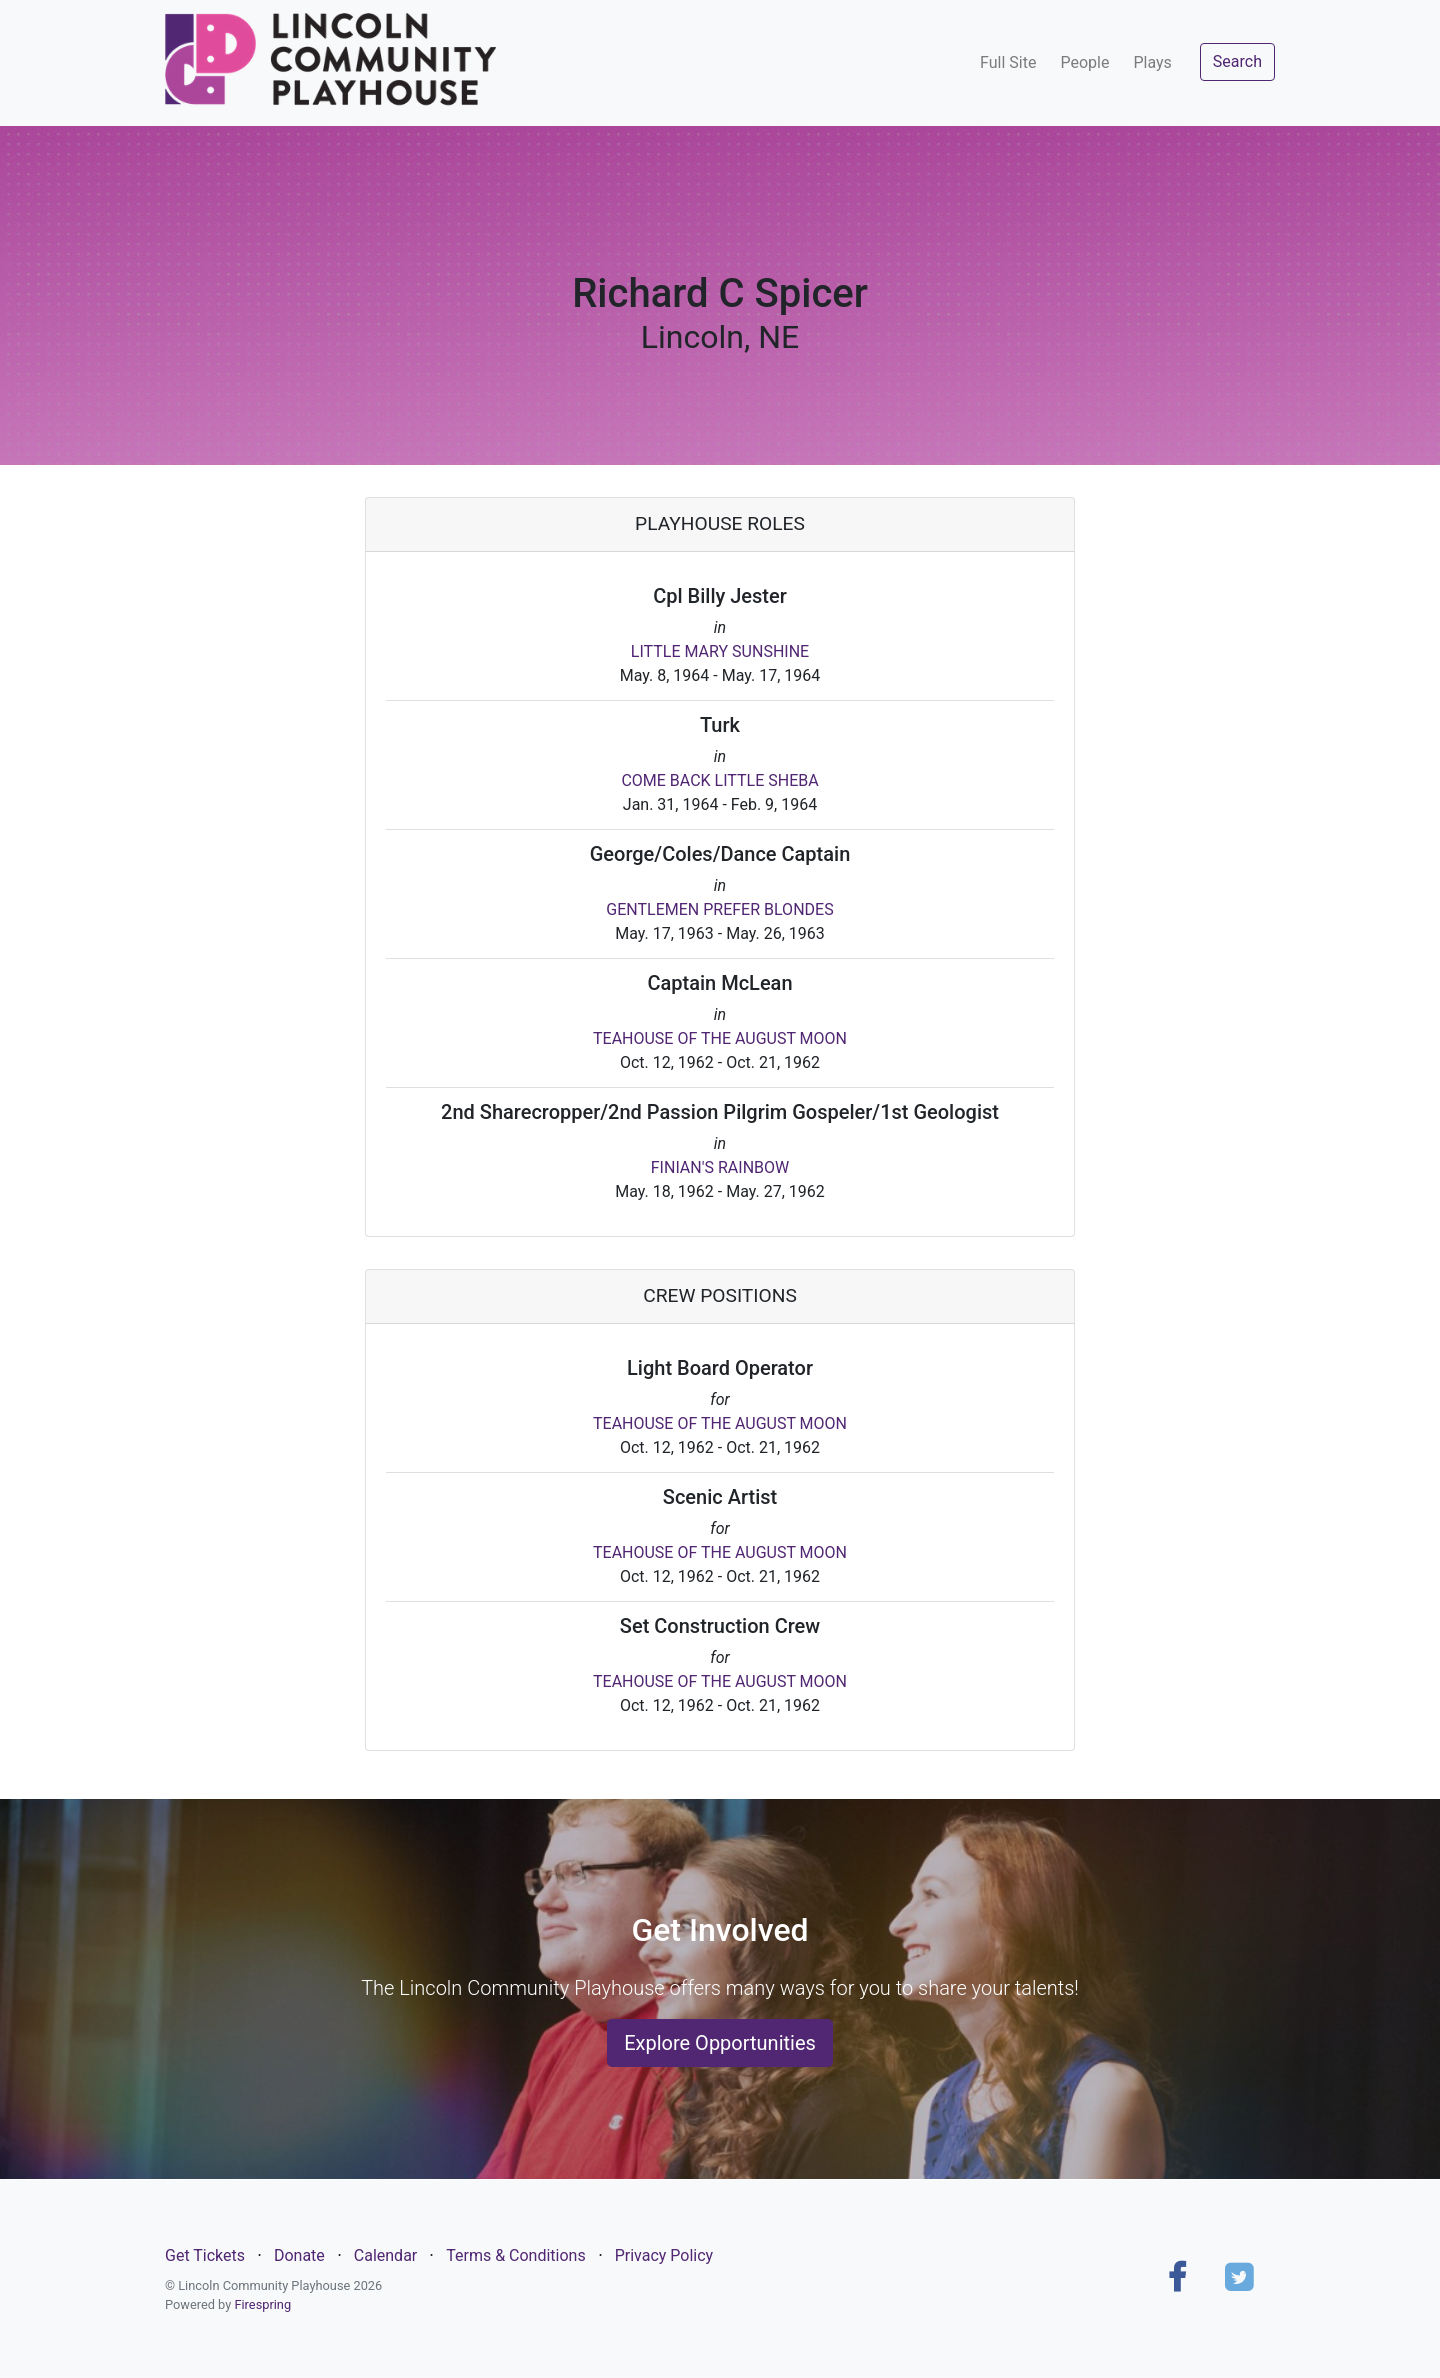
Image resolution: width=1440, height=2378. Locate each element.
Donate (299, 2255)
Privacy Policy (664, 2255)
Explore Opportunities (720, 2043)
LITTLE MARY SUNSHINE (720, 651)
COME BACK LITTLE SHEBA (719, 780)
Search (1237, 61)
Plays (1152, 62)
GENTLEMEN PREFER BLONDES (719, 909)
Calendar (385, 2255)
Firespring (262, 2304)
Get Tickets (205, 2255)
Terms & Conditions (516, 2255)
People (1084, 62)
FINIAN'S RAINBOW (720, 1167)
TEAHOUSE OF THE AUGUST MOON (720, 1038)
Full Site (1008, 62)
